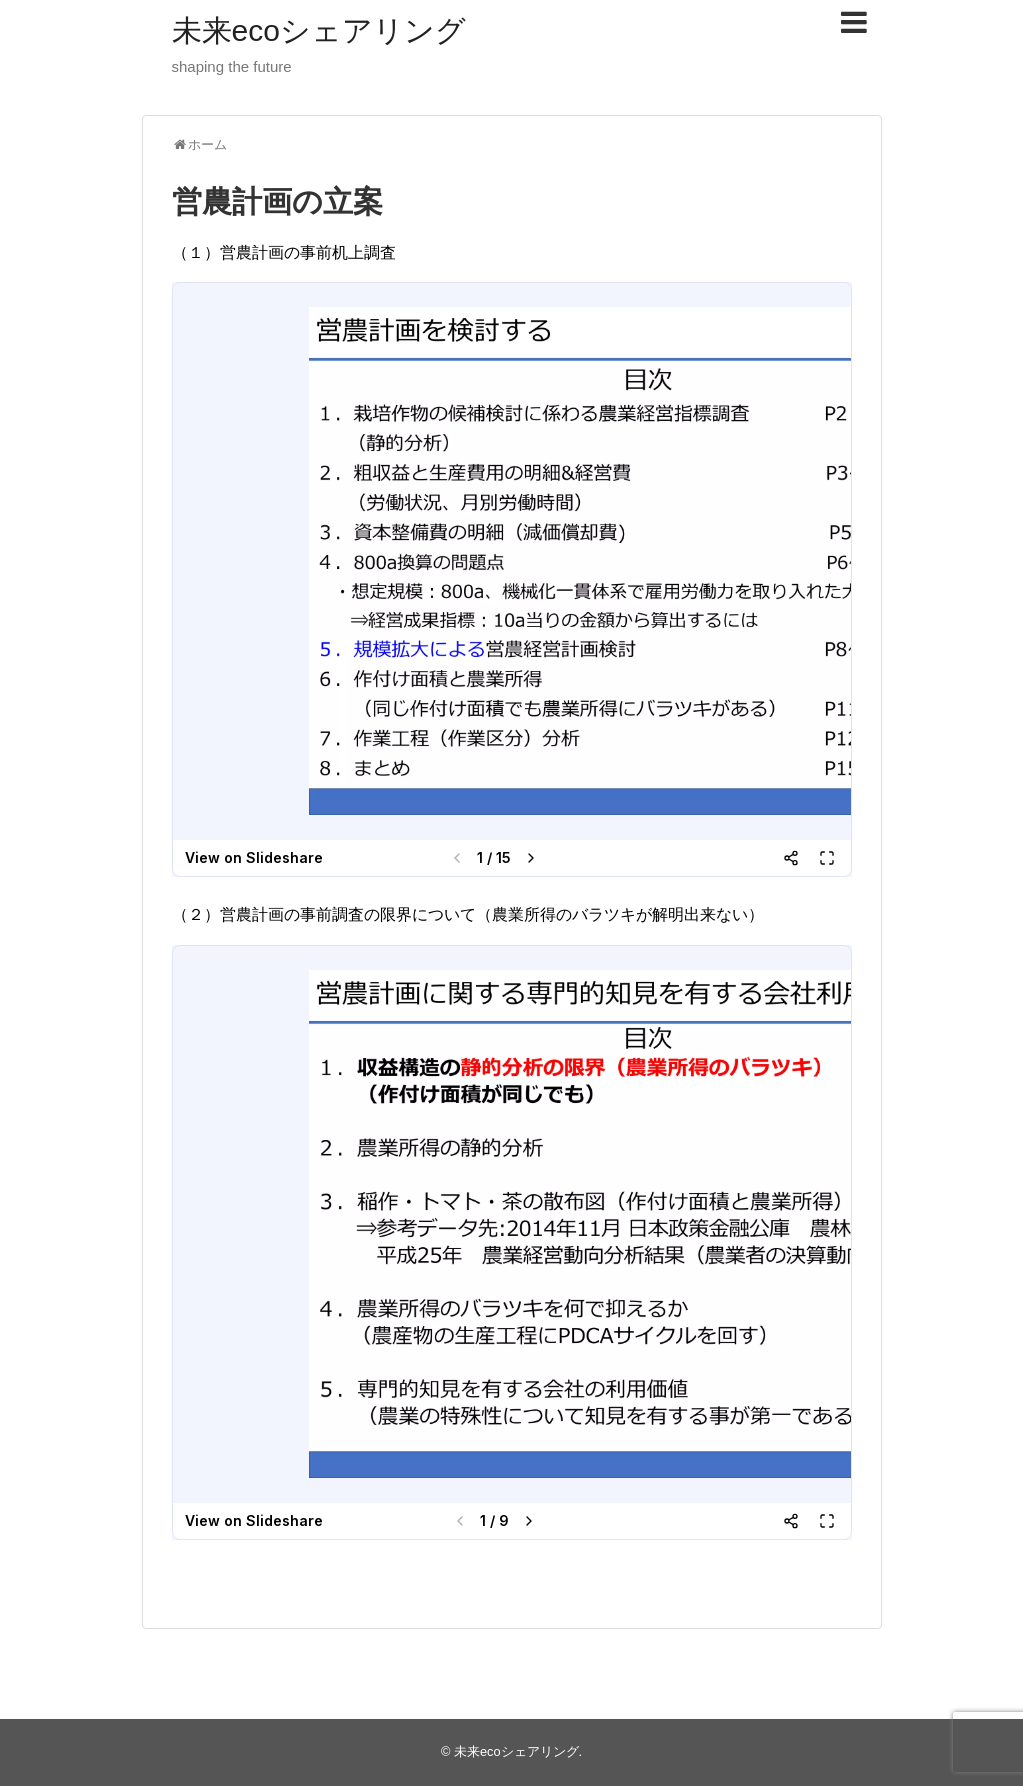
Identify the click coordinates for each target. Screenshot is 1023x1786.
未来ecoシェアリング (319, 30)
